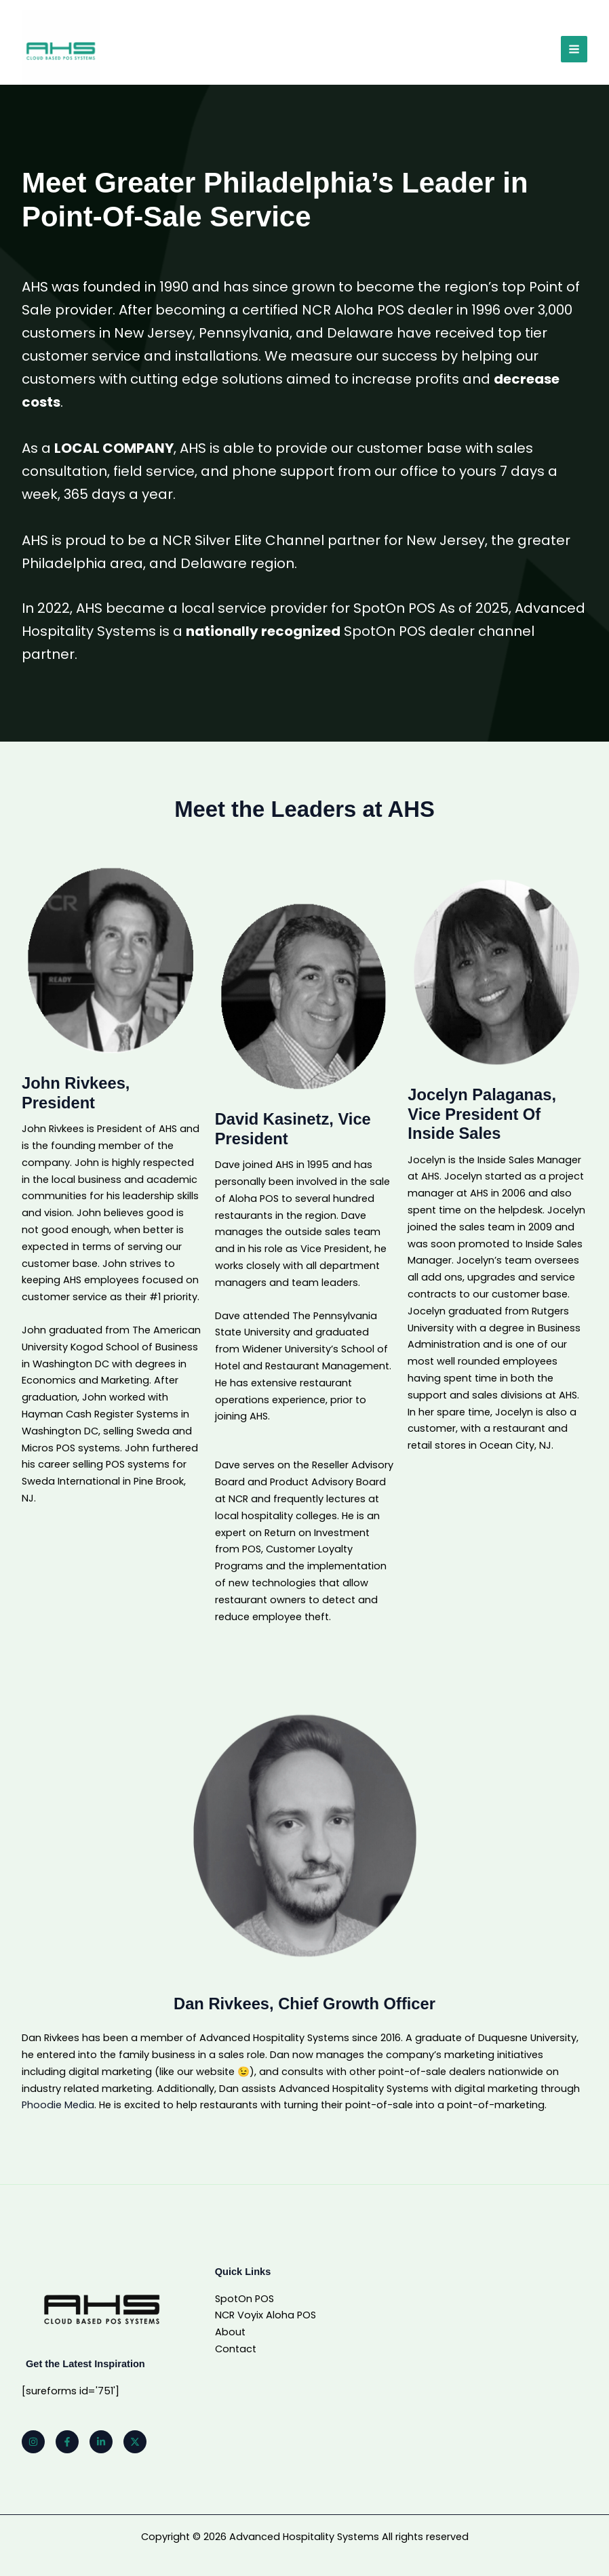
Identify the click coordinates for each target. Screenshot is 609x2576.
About (230, 2332)
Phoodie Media (58, 2105)
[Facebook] (67, 2441)
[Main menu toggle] (574, 50)
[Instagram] (33, 2441)
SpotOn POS (244, 2299)
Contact (235, 2349)
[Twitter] (134, 2441)
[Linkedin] (101, 2441)
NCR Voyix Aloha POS (265, 2315)
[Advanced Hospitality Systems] (62, 51)
